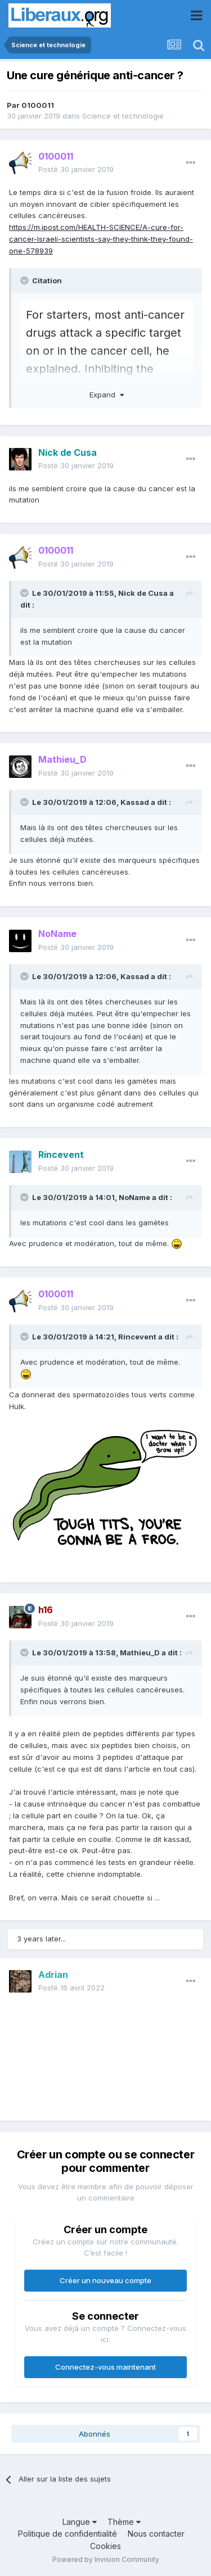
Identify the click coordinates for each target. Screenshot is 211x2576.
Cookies (105, 2546)
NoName (134, 1197)
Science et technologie (123, 115)
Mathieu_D (140, 1652)
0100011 (37, 105)
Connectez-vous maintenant (105, 2366)
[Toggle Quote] (25, 280)
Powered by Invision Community (105, 2559)
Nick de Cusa (143, 592)
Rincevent (137, 1336)
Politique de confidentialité (67, 2533)
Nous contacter (156, 2533)
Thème (124, 2522)
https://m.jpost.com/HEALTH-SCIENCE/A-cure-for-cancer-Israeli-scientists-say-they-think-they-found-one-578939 (101, 239)
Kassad (134, 802)
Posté (76, 169)
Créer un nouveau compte (105, 2280)
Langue (79, 2522)
